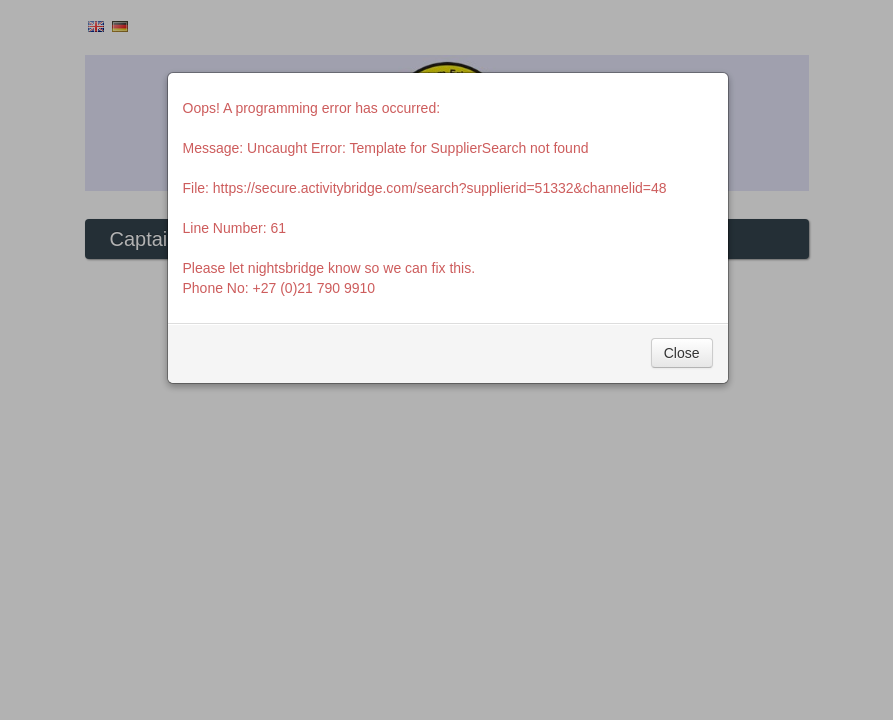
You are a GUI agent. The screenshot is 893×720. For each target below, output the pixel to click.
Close (682, 353)
